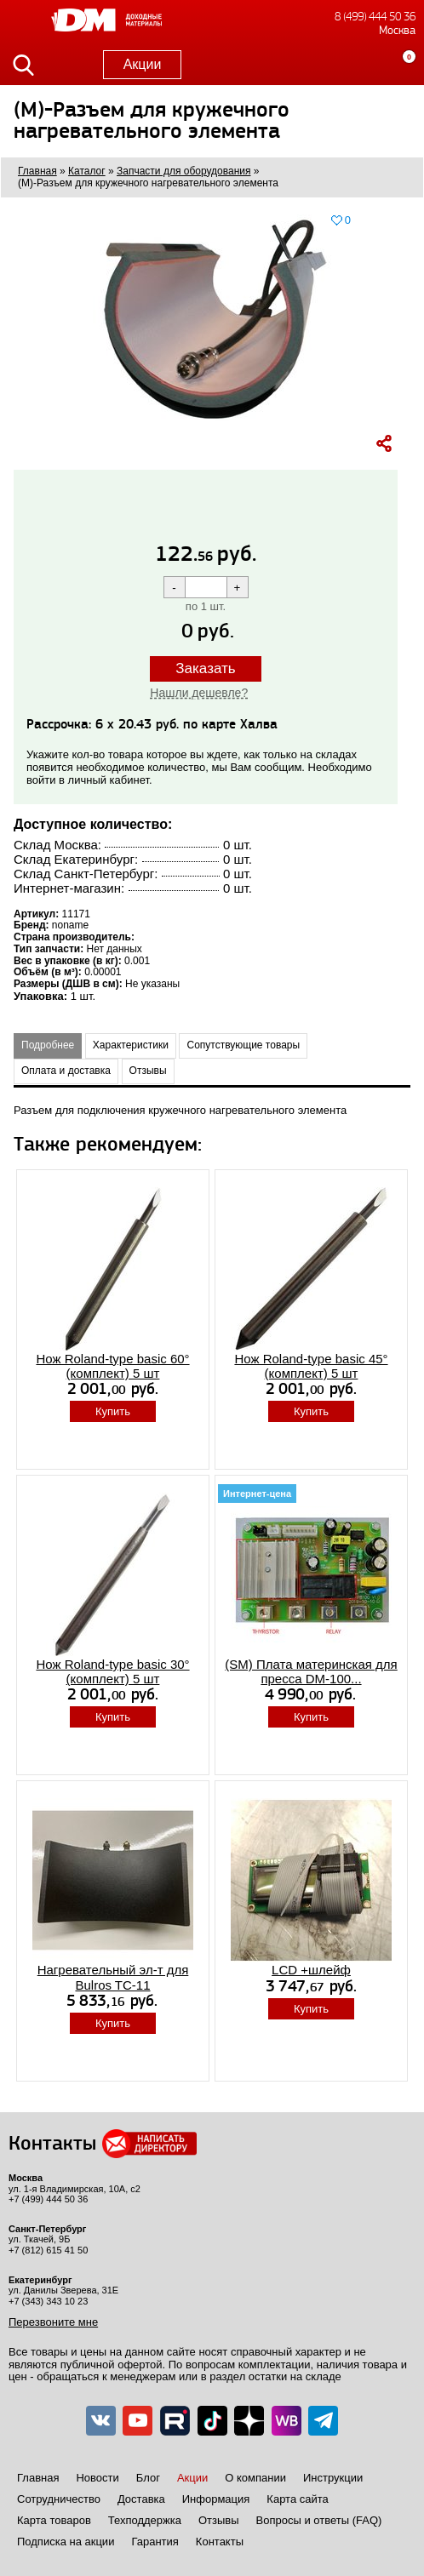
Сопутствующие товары (243, 1045)
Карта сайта (297, 2499)
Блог (148, 2477)
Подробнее (47, 1045)
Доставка (141, 2499)
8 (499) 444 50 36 (375, 16)
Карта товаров (54, 2520)
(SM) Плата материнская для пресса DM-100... (311, 1671)
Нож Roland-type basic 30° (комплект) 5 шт (112, 1671)
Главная (38, 2477)
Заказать (205, 668)
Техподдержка (144, 2520)
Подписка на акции (65, 2541)
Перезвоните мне (53, 2322)
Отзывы (148, 1071)
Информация (216, 2499)
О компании (255, 2477)
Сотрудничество (58, 2499)
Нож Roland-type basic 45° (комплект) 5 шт (310, 1365)
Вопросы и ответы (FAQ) (319, 2520)
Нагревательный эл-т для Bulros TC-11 (113, 1976)
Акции (142, 64)
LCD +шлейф (311, 1969)
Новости (97, 2477)
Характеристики (131, 1045)
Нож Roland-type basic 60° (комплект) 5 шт (112, 1365)
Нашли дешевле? (199, 693)
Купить (112, 1411)
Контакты (220, 2541)
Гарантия (154, 2541)
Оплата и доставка (66, 1071)
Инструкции (333, 2477)
